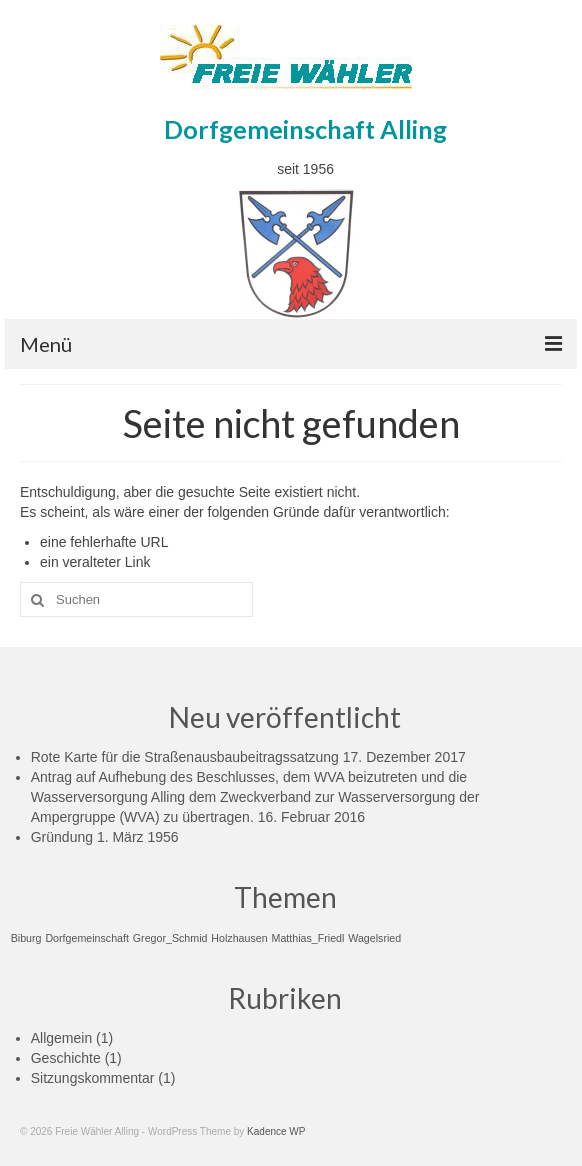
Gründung (62, 837)
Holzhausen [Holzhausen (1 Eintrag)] (239, 938)
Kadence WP (276, 1131)
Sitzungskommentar (93, 1078)
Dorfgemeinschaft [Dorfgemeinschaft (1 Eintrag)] (87, 938)
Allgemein (61, 1038)
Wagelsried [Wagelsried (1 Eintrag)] (374, 938)
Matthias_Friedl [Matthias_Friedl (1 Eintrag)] (308, 938)
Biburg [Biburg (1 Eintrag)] (26, 938)
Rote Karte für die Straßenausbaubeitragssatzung (185, 757)
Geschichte (66, 1058)
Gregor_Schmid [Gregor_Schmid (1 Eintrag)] (170, 938)
